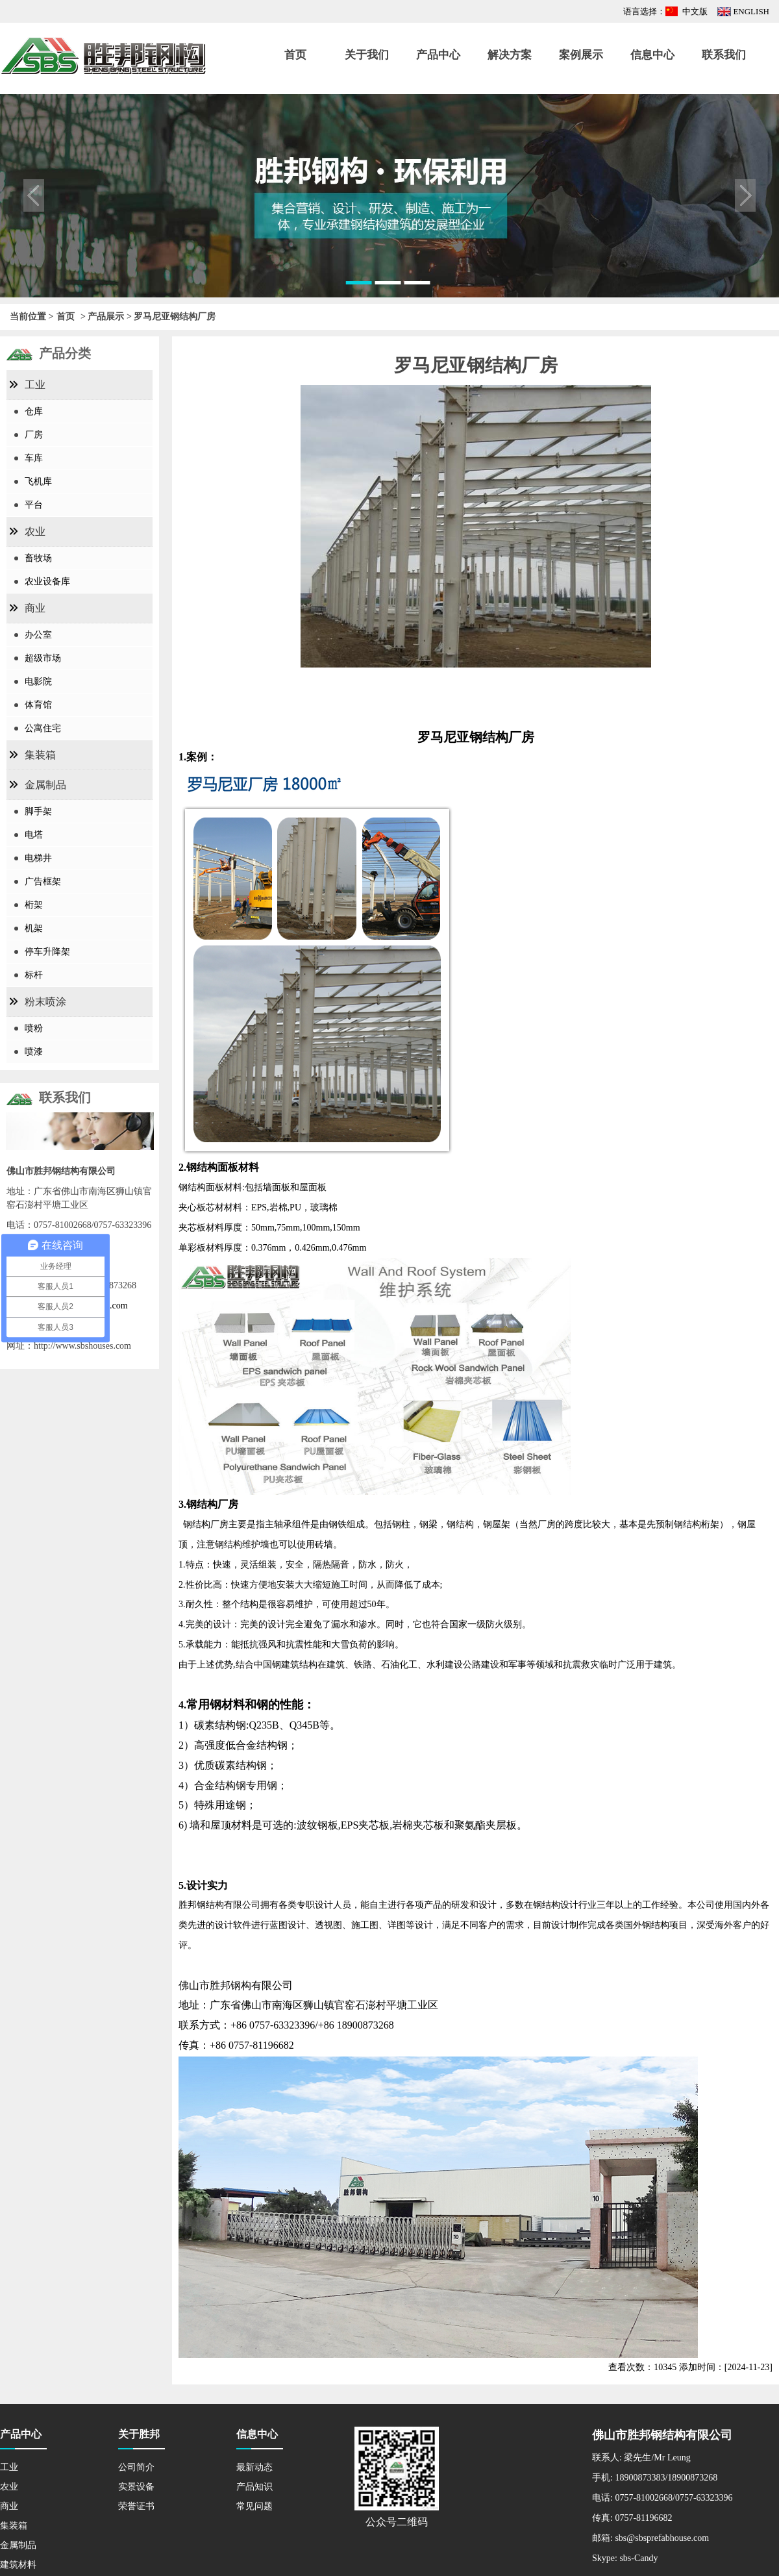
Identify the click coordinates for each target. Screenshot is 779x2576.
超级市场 (43, 658)
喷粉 (34, 1028)
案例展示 (581, 55)
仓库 (34, 411)
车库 (34, 458)
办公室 (38, 635)
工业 (35, 384)
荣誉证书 (136, 2506)
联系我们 (724, 55)
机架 (34, 928)
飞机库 (38, 481)
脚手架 (38, 811)
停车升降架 (47, 952)
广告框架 (43, 881)
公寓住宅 (43, 728)
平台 (34, 505)
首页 (295, 55)
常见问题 (254, 2506)
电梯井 (38, 858)
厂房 (34, 435)
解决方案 (510, 55)
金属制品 (45, 784)
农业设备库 (47, 581)
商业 (35, 608)
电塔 (34, 835)
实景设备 (136, 2487)
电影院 (38, 681)
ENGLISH (751, 11)
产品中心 (438, 55)
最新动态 (254, 2467)
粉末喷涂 (45, 1001)
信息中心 (652, 55)
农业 (35, 531)
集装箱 (40, 754)
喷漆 (34, 1052)
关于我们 (367, 55)
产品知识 (254, 2487)
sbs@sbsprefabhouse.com (662, 2538)
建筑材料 (18, 2565)
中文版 (695, 11)
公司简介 (136, 2467)
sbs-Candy (638, 2558)
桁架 (34, 905)
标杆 (34, 975)
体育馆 (38, 705)
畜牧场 (38, 558)
